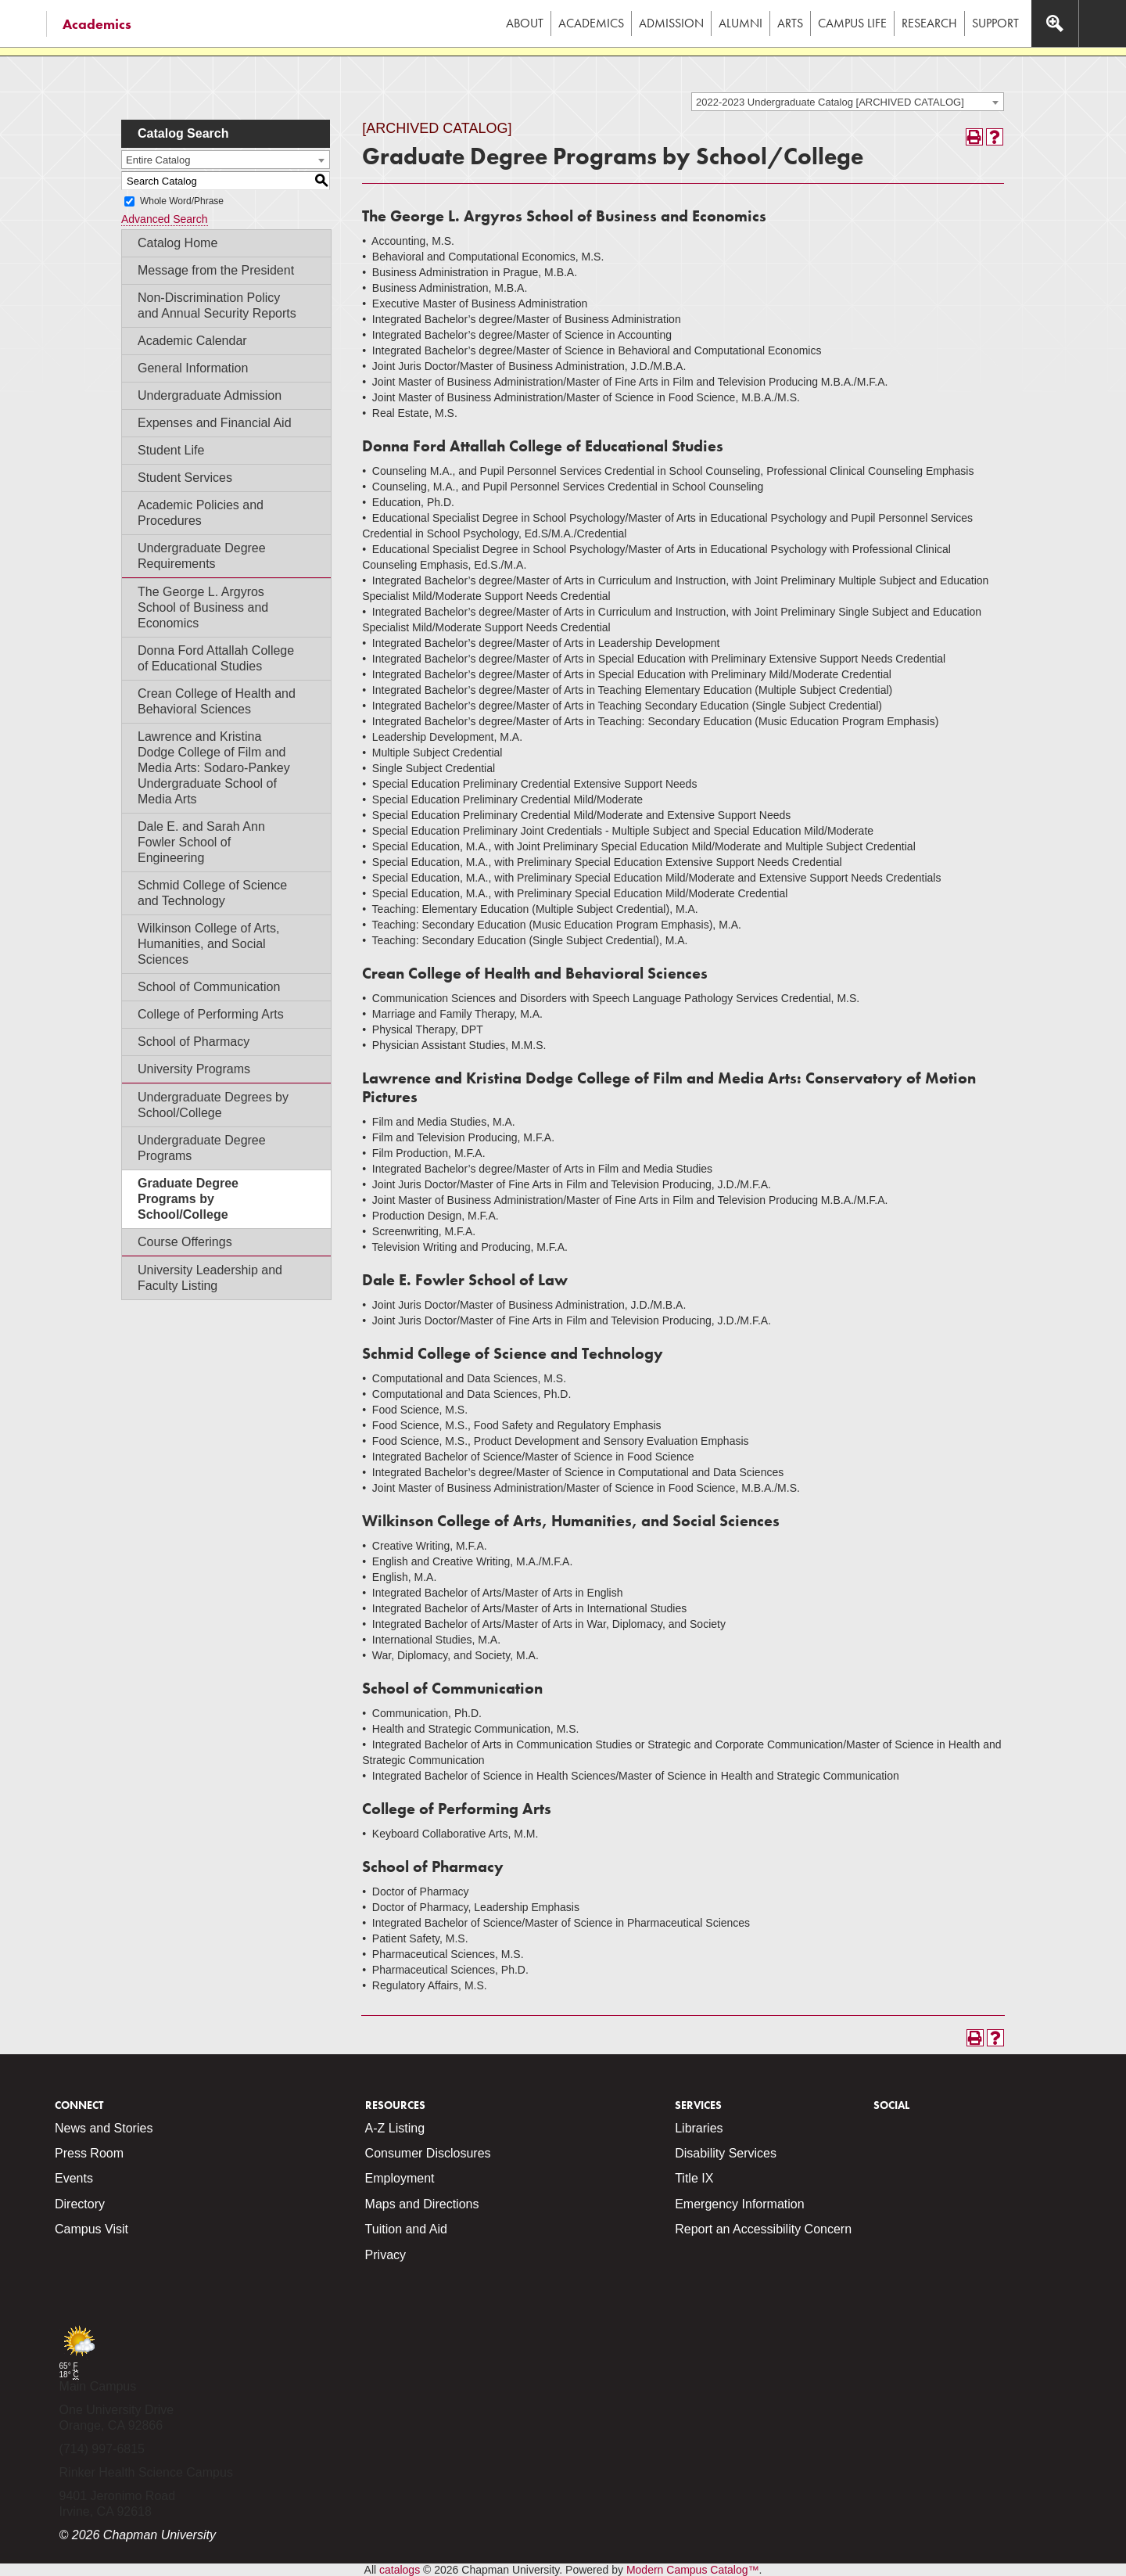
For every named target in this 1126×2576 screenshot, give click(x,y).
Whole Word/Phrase (182, 201)
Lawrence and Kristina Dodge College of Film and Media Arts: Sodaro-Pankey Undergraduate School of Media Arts (214, 768)
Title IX (694, 2178)
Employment (400, 2178)
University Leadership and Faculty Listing (210, 1277)
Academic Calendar (192, 340)
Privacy (385, 2255)
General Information (193, 368)
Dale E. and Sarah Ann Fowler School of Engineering (201, 842)
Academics (97, 24)
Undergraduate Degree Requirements (202, 555)
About (524, 23)
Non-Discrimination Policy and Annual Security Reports (217, 305)
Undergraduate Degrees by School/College (213, 1104)
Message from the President (216, 270)
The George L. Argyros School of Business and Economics (203, 607)
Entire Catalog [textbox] (158, 160)
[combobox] (847, 101)
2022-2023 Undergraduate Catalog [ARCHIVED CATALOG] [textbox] (830, 102)
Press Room (89, 2153)
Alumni (740, 23)
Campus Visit (91, 2229)
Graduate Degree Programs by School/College (188, 1199)
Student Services (185, 477)
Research (929, 23)
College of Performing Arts (211, 1014)
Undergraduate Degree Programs (202, 1148)
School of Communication (209, 986)
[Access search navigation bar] (1054, 23)
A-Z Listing (395, 2128)
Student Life (171, 450)
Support (995, 23)
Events (74, 2178)
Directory (80, 2204)
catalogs (399, 2569)
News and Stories (103, 2128)
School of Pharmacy (193, 1041)
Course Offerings (185, 1241)
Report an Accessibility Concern (763, 2229)
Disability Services (725, 2153)
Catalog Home (177, 243)
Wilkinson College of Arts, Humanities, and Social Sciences (208, 944)
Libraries (699, 2128)
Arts (790, 23)
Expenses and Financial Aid (215, 422)
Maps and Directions (422, 2204)
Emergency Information (739, 2204)
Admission (671, 23)
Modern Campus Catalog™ (692, 2569)
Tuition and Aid (406, 2229)
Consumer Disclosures (428, 2153)
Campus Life (852, 23)
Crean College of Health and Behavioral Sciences (217, 701)
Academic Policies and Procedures (201, 512)
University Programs (194, 1069)
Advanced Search (164, 219)
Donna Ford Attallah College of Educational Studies (216, 658)
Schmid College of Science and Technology (212, 892)
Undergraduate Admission (210, 395)
